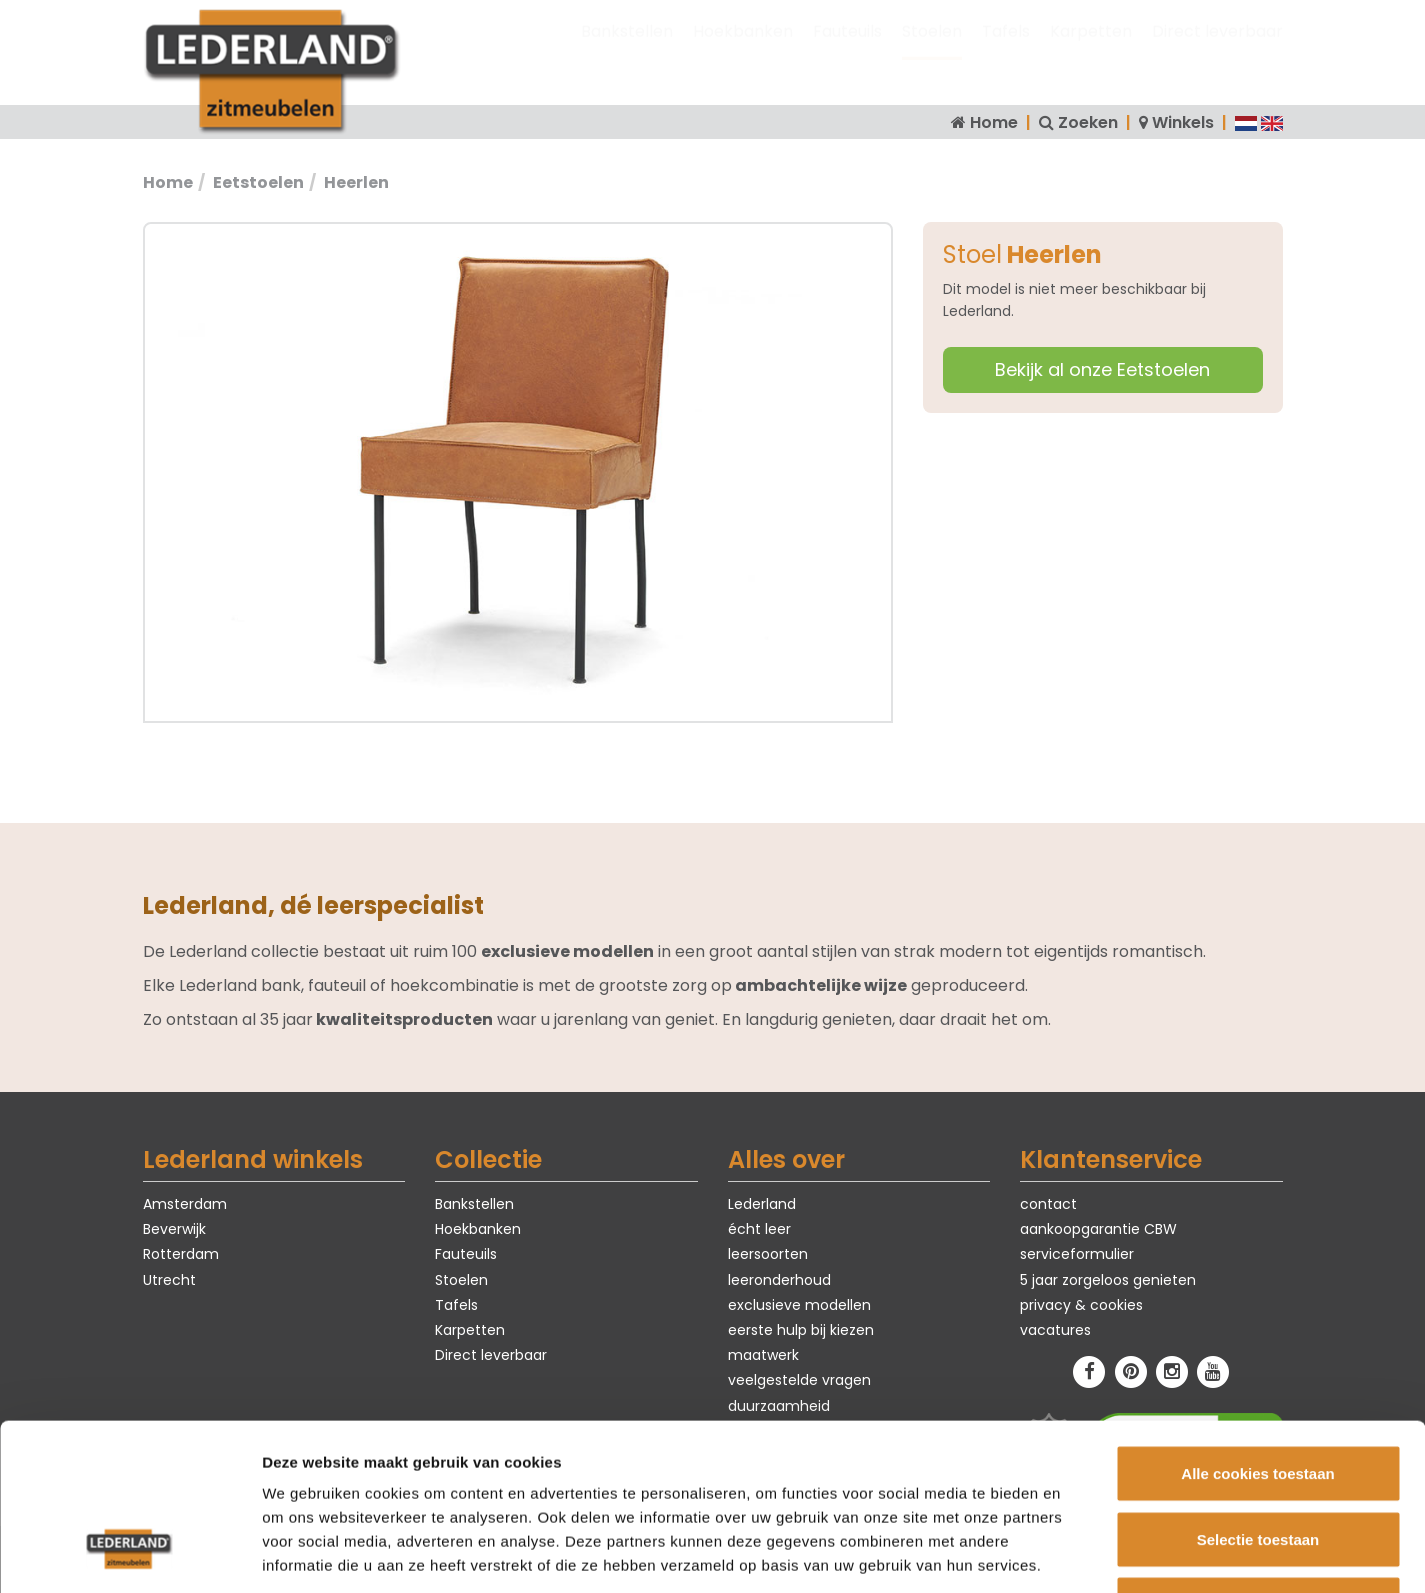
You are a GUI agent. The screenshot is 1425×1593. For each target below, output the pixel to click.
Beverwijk (174, 1229)
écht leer (759, 1229)
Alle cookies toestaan (1257, 1330)
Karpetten (1091, 50)
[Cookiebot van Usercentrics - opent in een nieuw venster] (129, 1554)
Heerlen (356, 182)
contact (1048, 1204)
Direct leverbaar (1217, 50)
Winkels (1183, 122)
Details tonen (1080, 1553)
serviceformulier (1077, 1254)
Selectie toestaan (1258, 1396)
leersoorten (768, 1254)
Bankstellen (627, 50)
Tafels (1006, 50)
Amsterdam (185, 1204)
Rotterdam (181, 1254)
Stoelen (932, 50)
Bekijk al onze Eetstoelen (1102, 369)
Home (994, 122)
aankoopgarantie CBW (1098, 1229)
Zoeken (1088, 122)
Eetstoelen (258, 182)
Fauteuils (847, 50)
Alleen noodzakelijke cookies (1258, 1461)
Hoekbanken (743, 50)
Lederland (762, 1204)
